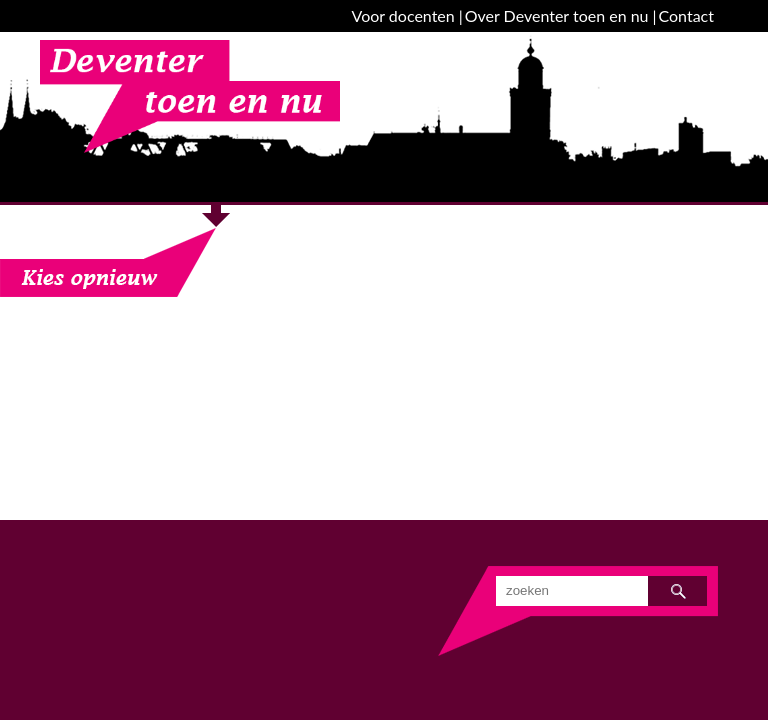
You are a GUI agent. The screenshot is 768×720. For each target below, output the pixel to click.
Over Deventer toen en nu (557, 15)
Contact (686, 15)
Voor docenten (403, 15)
